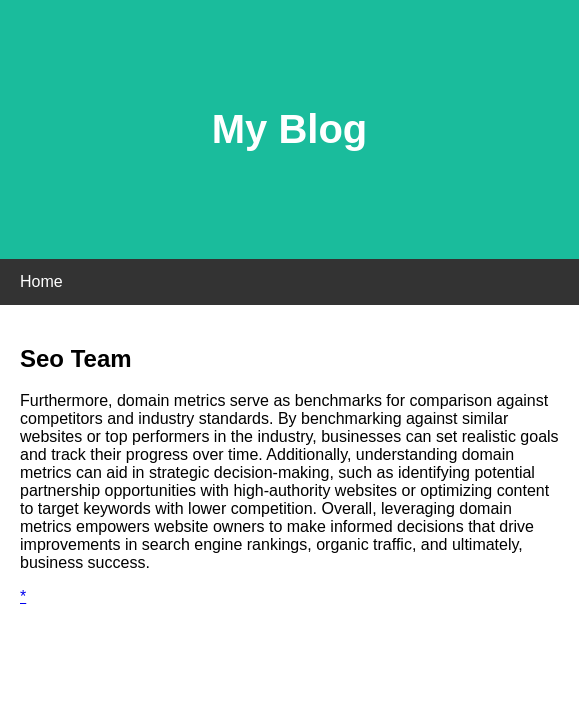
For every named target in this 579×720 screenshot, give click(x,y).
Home (41, 281)
